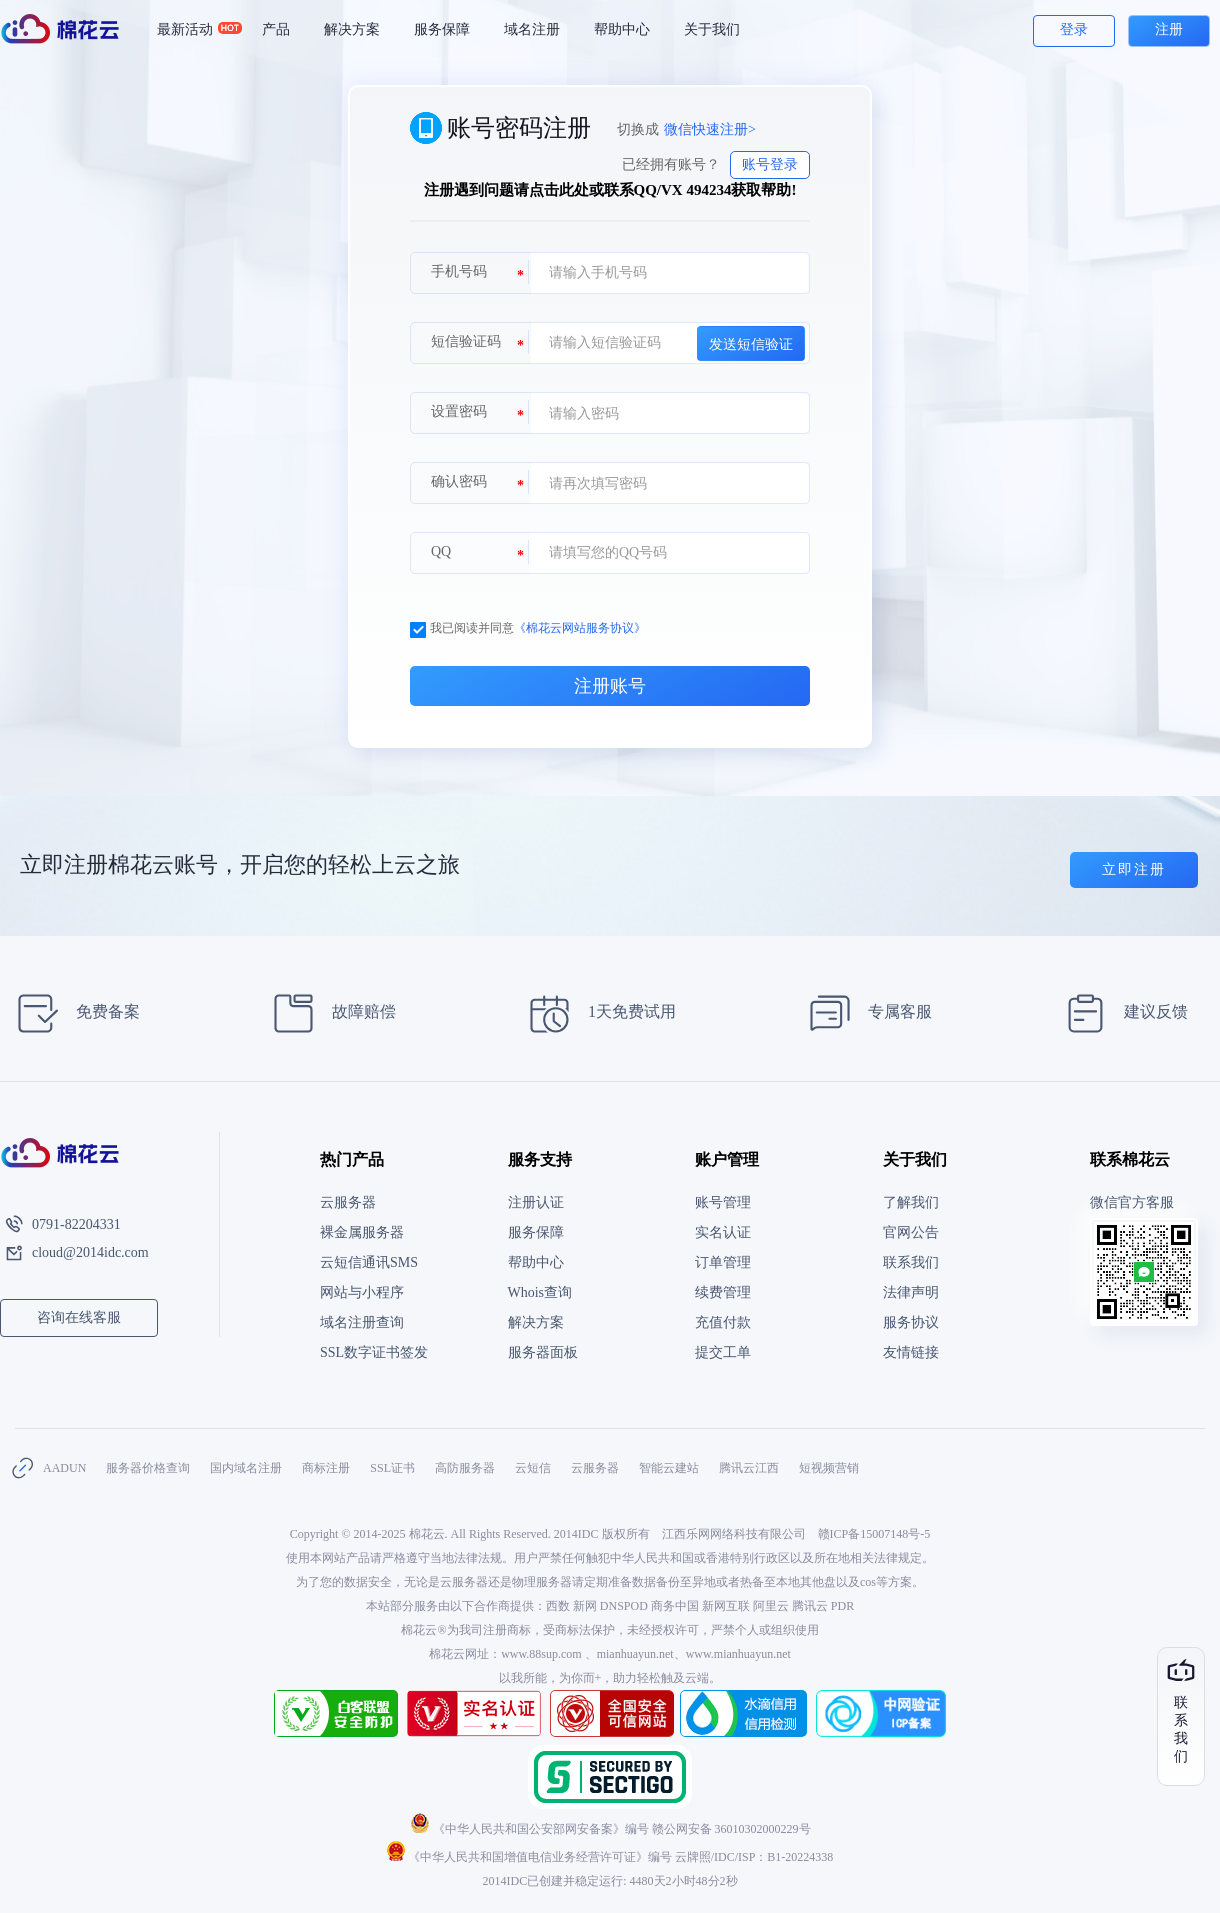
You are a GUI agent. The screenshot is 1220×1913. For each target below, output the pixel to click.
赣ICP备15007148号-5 (874, 1534)
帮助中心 (622, 29)
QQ (441, 551)
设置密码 (459, 411)
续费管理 (723, 1292)
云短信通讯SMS (369, 1262)
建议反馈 (1120, 1013)
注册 (1169, 29)
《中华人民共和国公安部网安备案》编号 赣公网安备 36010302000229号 (610, 1829)
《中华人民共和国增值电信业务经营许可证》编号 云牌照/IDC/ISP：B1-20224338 (610, 1857)
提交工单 (723, 1352)
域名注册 (532, 29)
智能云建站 (669, 1468)
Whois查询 (540, 1292)
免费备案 (72, 1013)
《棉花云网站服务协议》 (580, 628)
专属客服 (864, 1013)
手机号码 (459, 271)
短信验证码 (466, 341)
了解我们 (911, 1202)
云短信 (533, 1468)
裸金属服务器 (362, 1232)
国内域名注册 (246, 1468)
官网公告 (911, 1232)
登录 (1074, 29)
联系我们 (911, 1262)
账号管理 (723, 1202)
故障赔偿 (328, 1013)
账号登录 (770, 164)
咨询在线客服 (79, 1317)
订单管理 (723, 1262)
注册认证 (536, 1202)
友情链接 (911, 1352)
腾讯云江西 (749, 1468)
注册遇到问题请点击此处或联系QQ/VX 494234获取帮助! (610, 190)
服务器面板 (543, 1352)
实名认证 (723, 1232)
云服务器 (348, 1202)
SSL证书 (392, 1468)
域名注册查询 (362, 1322)
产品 (276, 29)
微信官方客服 (1132, 1202)
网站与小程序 (362, 1292)
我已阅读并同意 (528, 628)
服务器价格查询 (148, 1468)
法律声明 (911, 1292)
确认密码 (459, 481)
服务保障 (442, 29)
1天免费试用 (596, 1013)
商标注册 (326, 1468)
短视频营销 (829, 1468)
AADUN (64, 1468)
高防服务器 (465, 1468)
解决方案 (352, 29)
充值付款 (723, 1322)
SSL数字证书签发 (374, 1352)
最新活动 (193, 30)
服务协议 (911, 1322)
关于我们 (712, 29)
